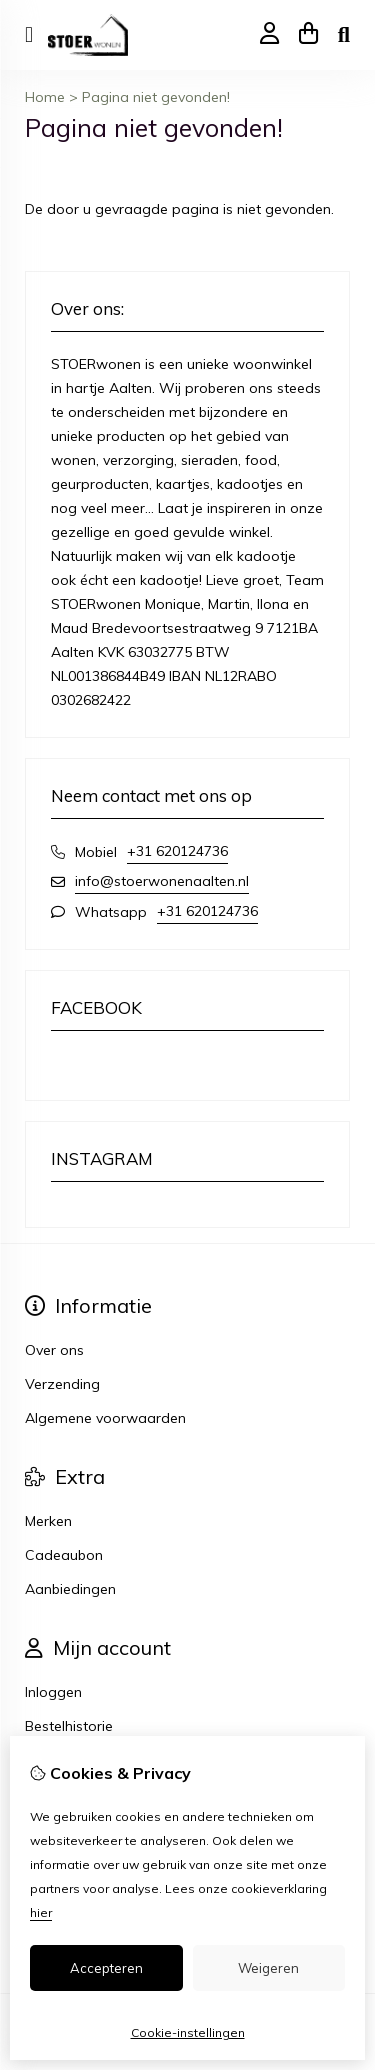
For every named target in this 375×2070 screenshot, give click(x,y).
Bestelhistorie (69, 1726)
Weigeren (268, 1968)
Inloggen (53, 1692)
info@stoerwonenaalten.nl (162, 881)
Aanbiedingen (70, 1589)
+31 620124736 (177, 851)
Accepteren (106, 1968)
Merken (48, 1521)
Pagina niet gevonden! (156, 97)
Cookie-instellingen (188, 2032)
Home (45, 97)
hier (41, 1912)
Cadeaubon (64, 1555)
